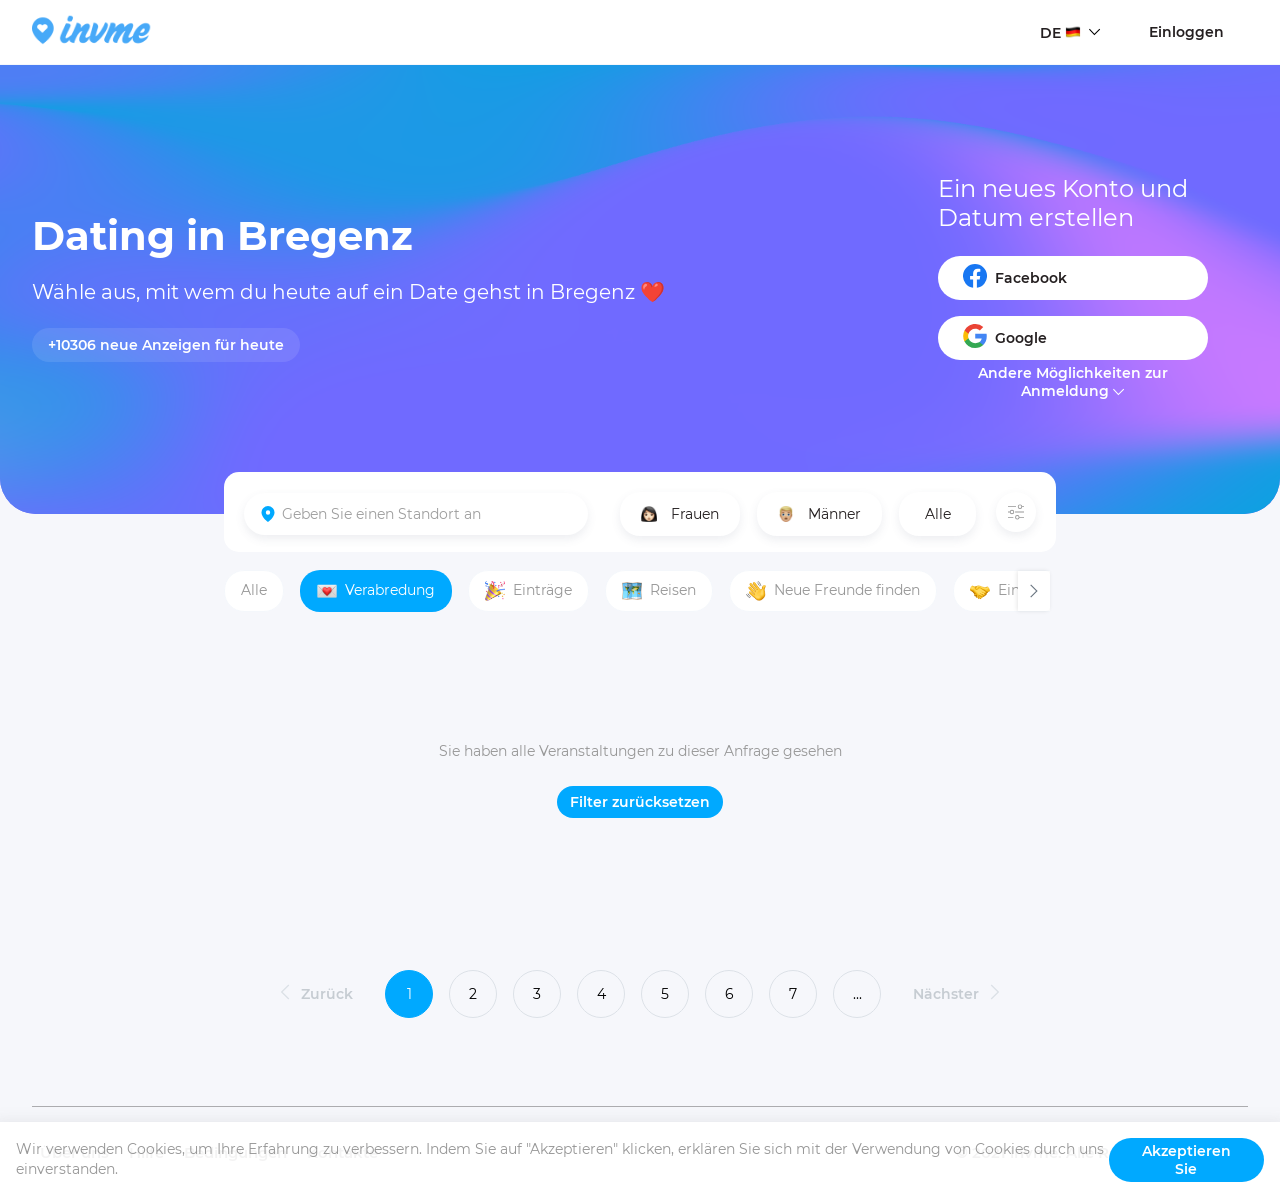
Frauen (680, 514)
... (857, 994)
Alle (938, 514)
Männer (819, 514)
